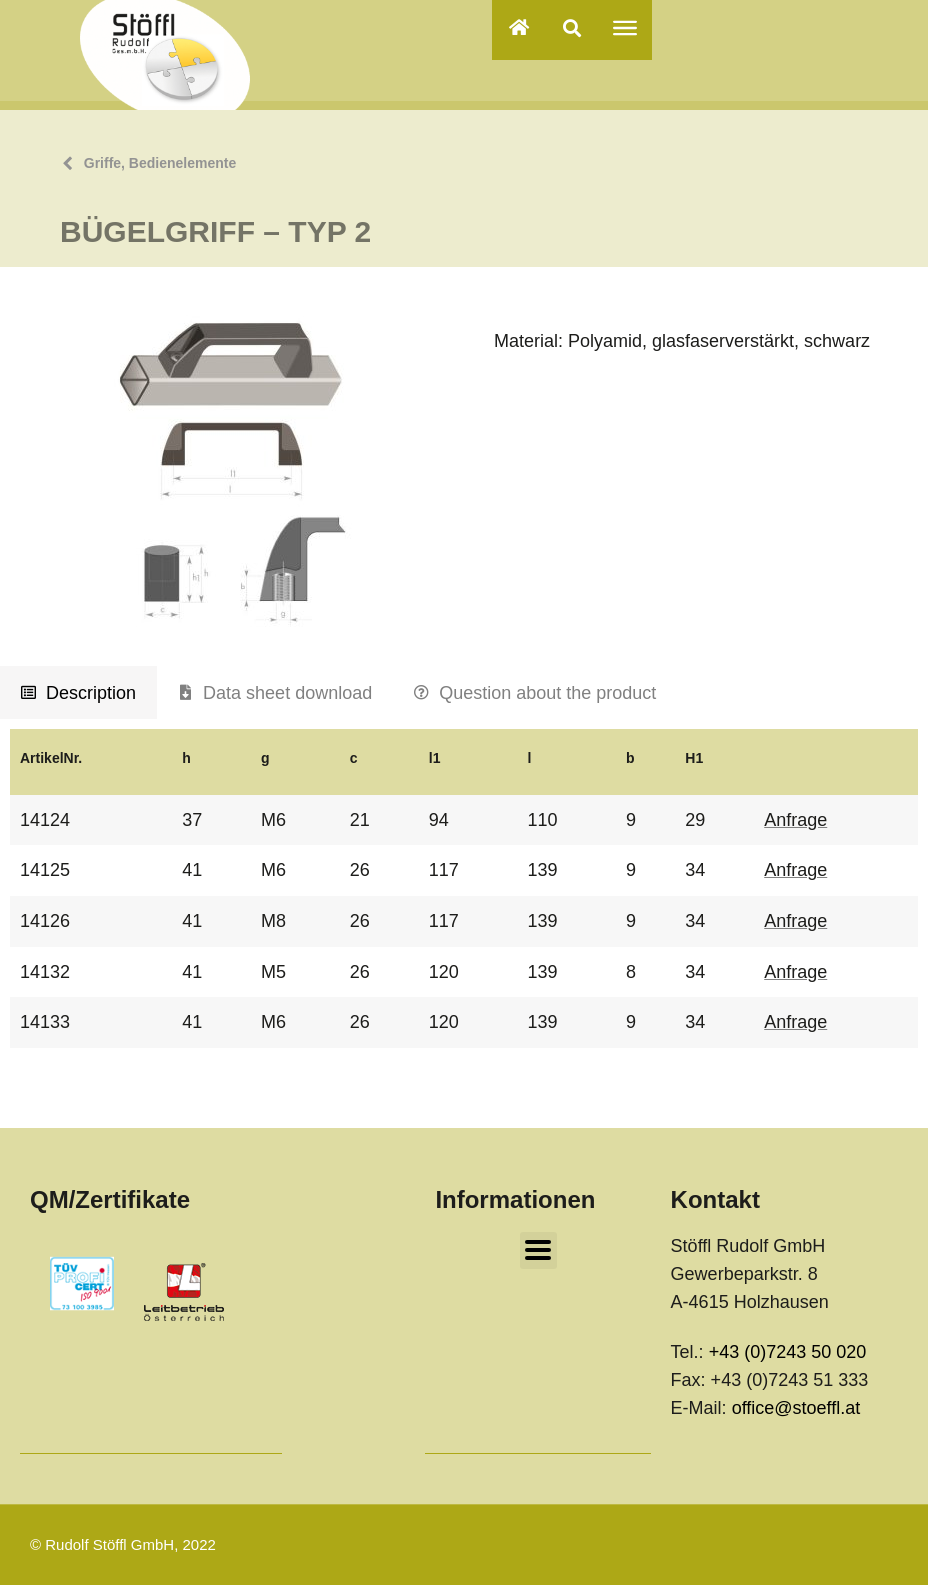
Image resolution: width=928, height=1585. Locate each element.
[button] (572, 27)
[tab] (78, 693)
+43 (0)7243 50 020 (788, 1352)
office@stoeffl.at (796, 1408)
